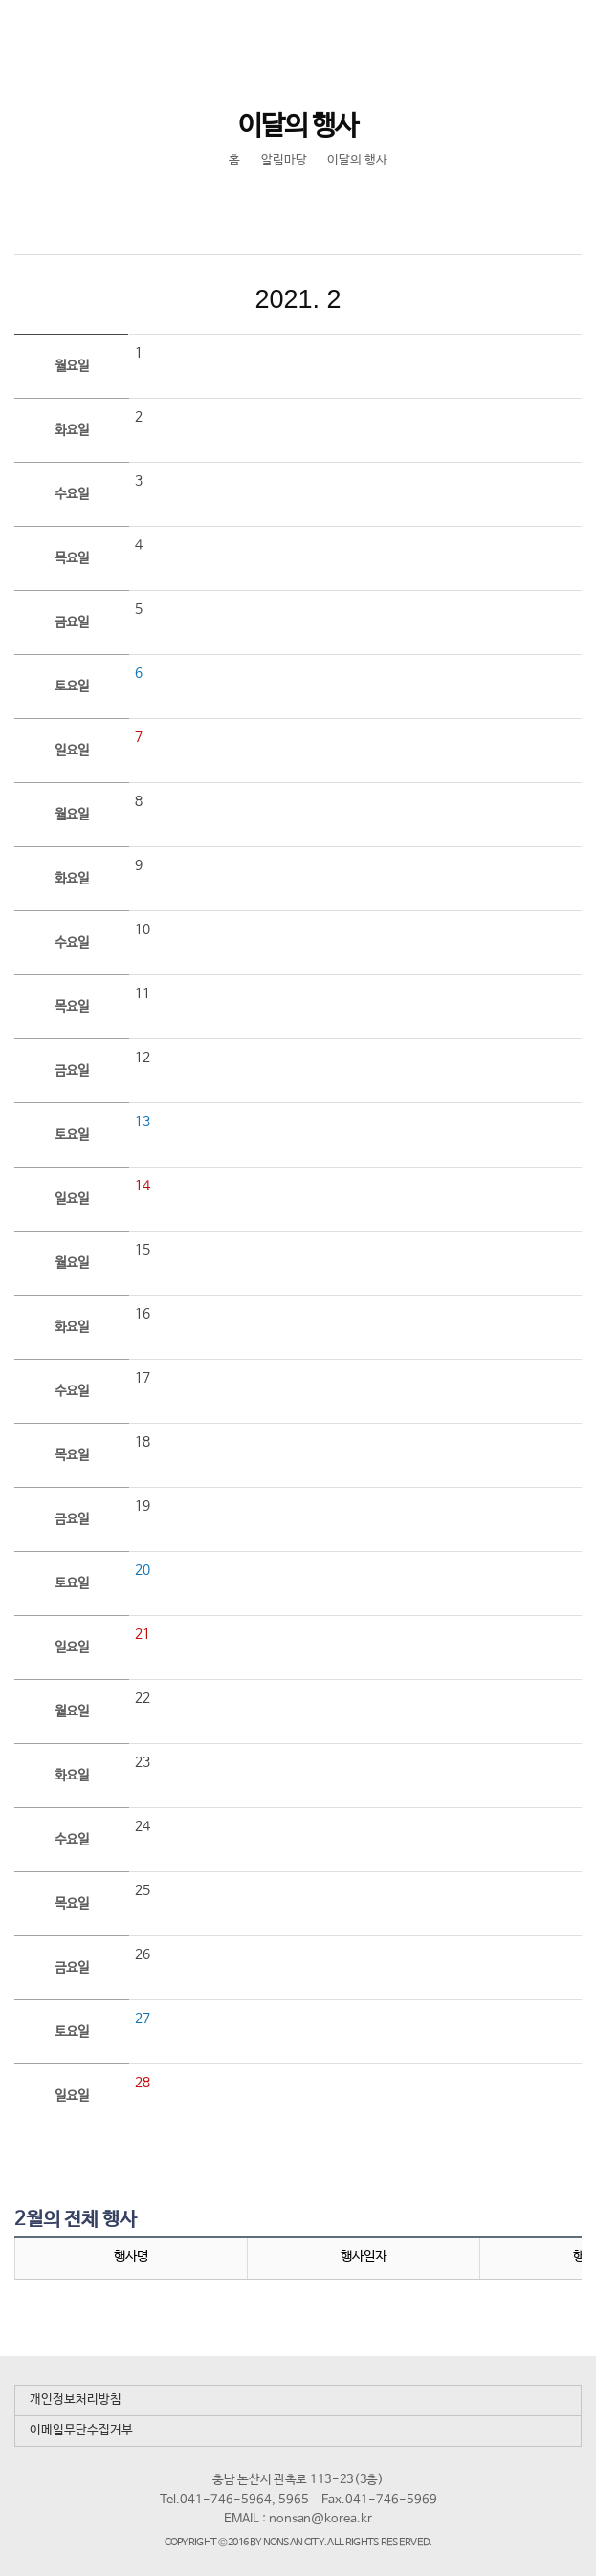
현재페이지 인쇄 (317, 206)
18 (142, 1442)
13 (142, 1121)
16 (142, 1313)
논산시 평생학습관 (144, 35)
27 (142, 2018)
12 (142, 1057)
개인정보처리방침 (75, 2399)
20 (142, 1570)
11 (142, 993)
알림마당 (284, 160)
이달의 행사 (357, 160)
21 (142, 1634)
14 (142, 1185)
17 (142, 1378)
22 (142, 1698)
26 (142, 1954)
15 (142, 1249)
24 (142, 1826)
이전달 (170, 299)
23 (142, 1762)
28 (142, 2082)
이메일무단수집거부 (81, 2430)
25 (142, 1890)
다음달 (426, 299)
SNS (277, 206)
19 (142, 1506)
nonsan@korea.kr (320, 2519)
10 (142, 929)
